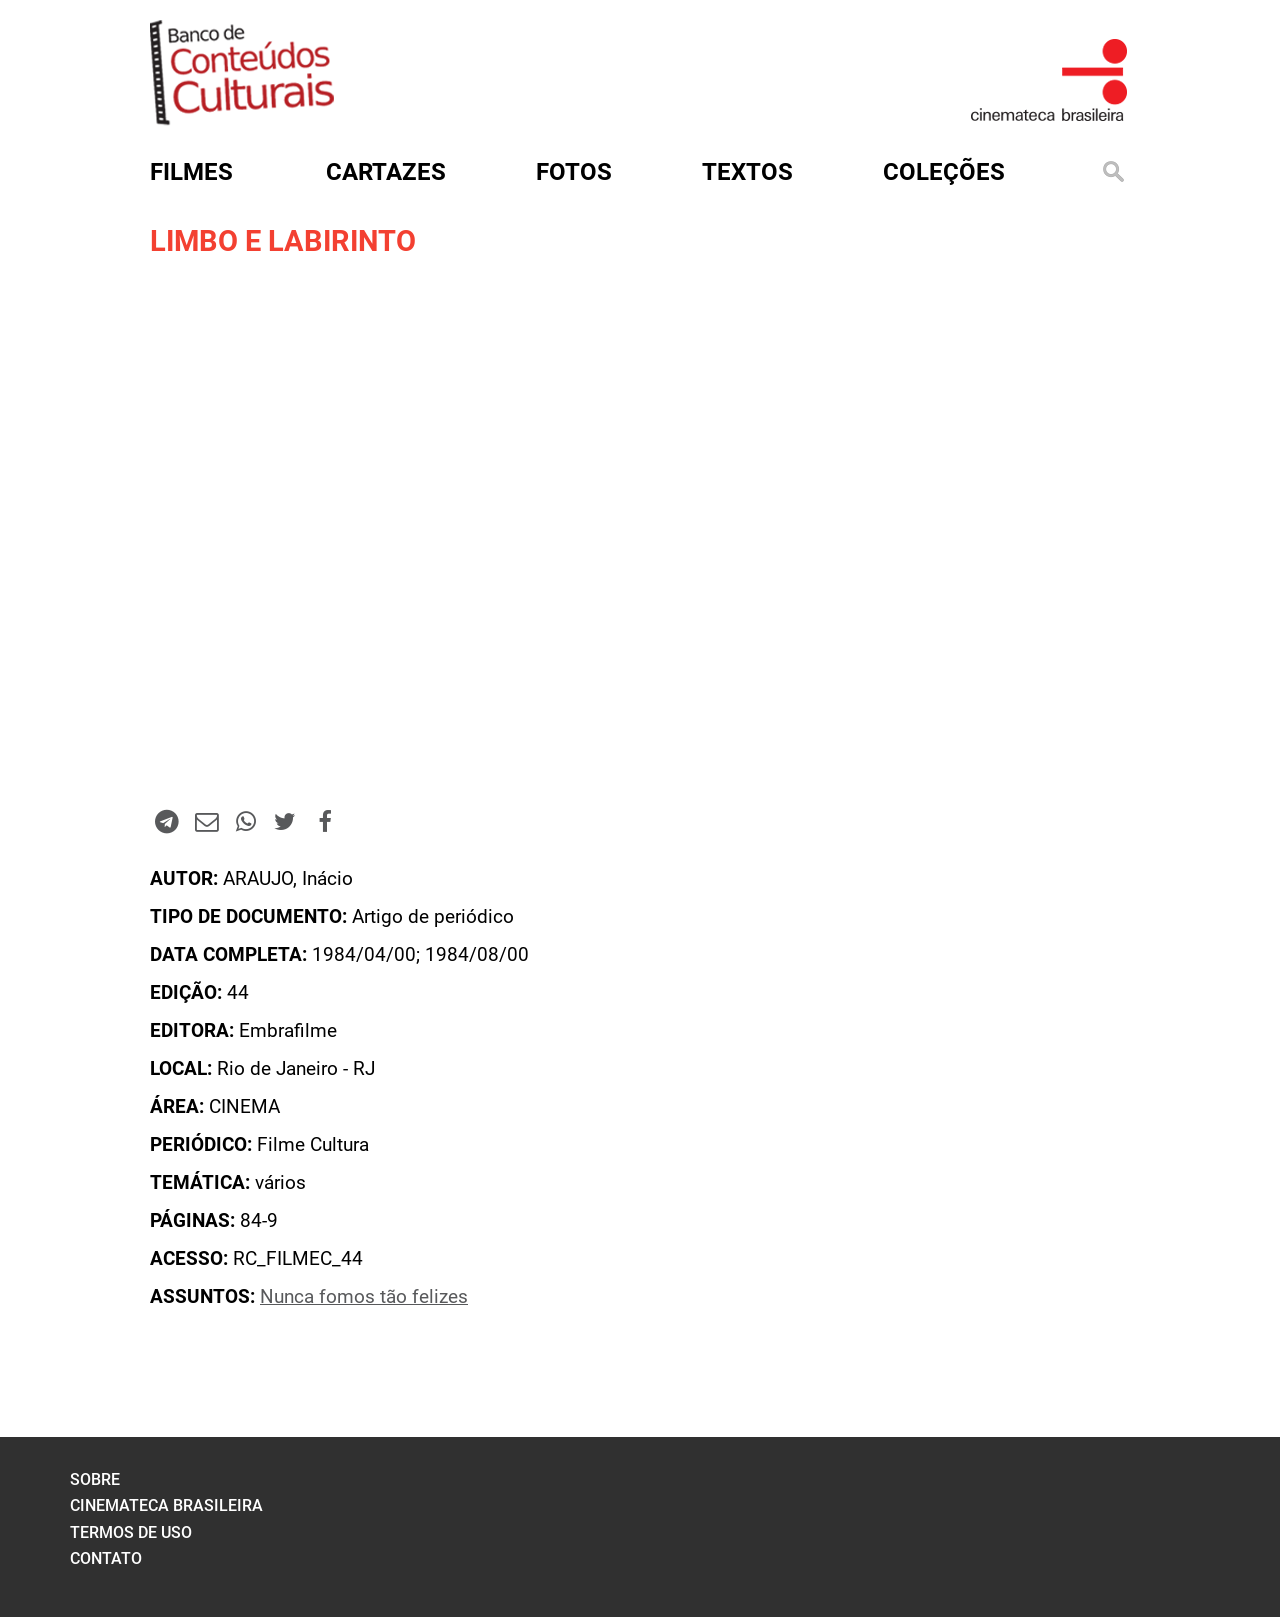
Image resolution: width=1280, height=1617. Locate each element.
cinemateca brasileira (166, 1505)
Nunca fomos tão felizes (364, 1297)
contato (106, 1558)
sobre (95, 1479)
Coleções (944, 172)
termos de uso (131, 1532)
